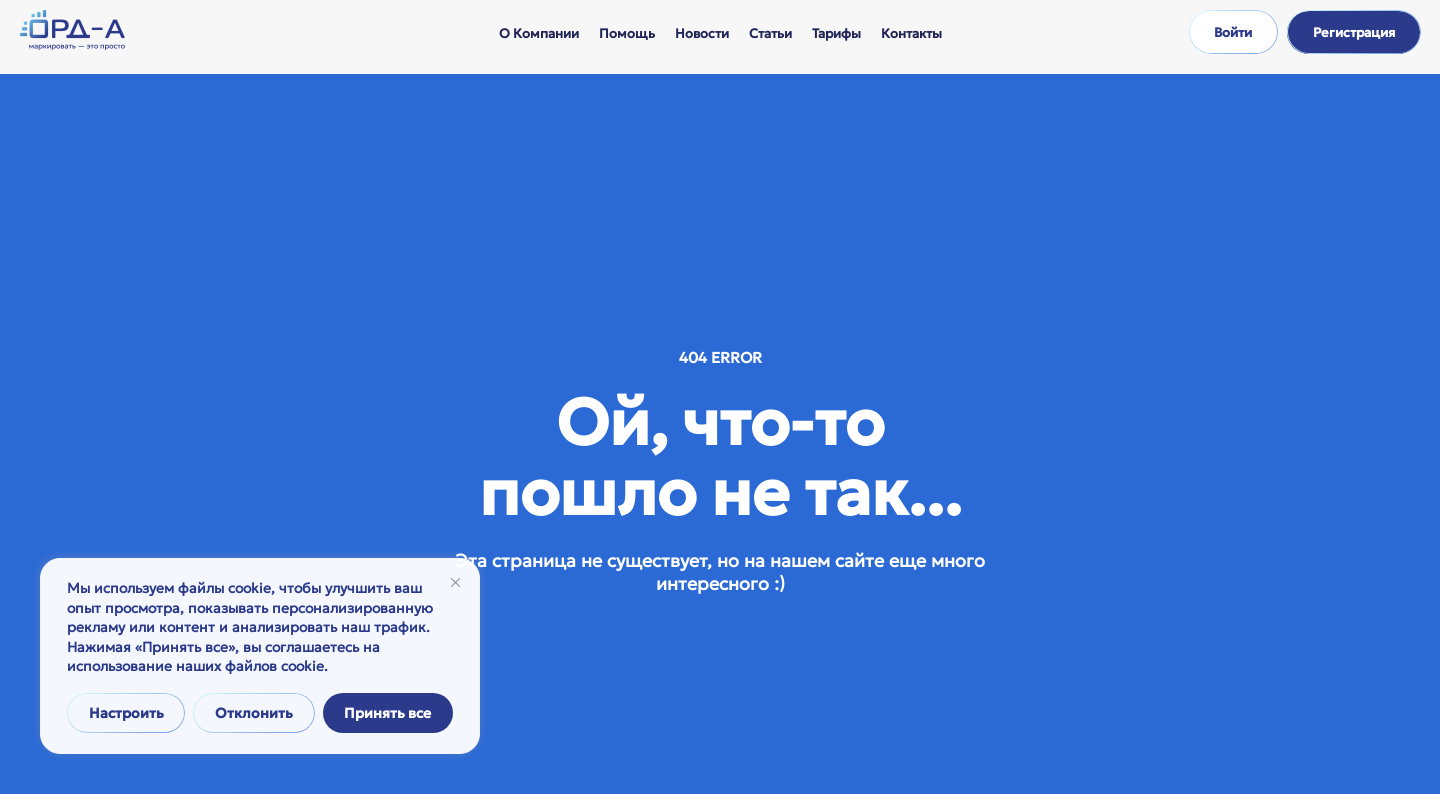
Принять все (387, 713)
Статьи (770, 33)
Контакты (911, 33)
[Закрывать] (455, 582)
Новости (702, 33)
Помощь (627, 33)
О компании (539, 33)
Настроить (126, 713)
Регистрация (1354, 32)
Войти (1233, 32)
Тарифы (836, 33)
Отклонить (254, 713)
